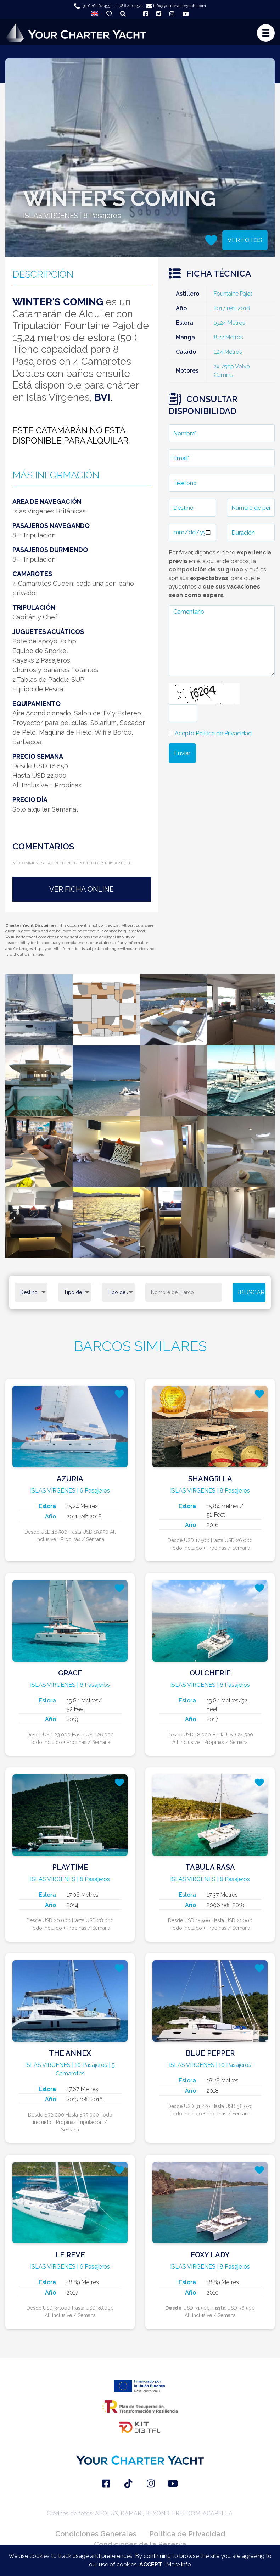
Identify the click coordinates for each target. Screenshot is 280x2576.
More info (178, 2564)
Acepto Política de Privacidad (213, 733)
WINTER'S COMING (57, 302)
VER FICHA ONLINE (81, 889)
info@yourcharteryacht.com (176, 5)
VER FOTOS (245, 240)
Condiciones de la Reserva (140, 2544)
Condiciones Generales (95, 2534)
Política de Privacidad (187, 2534)
